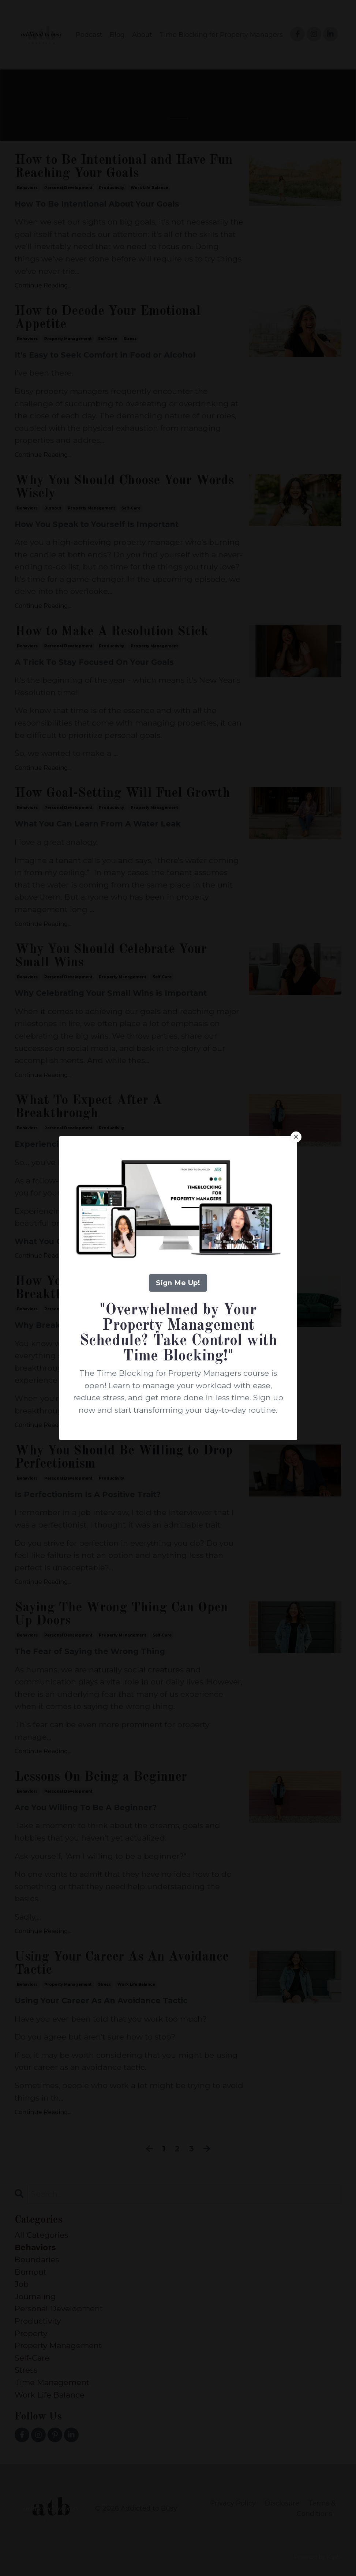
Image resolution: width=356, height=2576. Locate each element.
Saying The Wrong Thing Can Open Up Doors (121, 1614)
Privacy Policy (233, 2503)
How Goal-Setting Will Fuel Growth (122, 793)
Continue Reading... (43, 285)
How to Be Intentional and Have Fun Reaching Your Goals (124, 167)
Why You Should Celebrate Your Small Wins (111, 956)
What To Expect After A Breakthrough (88, 1107)
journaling (35, 2296)
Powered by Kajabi (317, 2557)
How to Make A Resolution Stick (112, 632)
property (31, 2333)
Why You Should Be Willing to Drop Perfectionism (124, 1458)
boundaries (37, 2259)
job (22, 2284)
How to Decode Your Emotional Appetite (108, 318)
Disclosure (282, 2503)
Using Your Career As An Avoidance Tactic (122, 1964)
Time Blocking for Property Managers (221, 35)
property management (67, 338)
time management (52, 2382)
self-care (107, 338)
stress (130, 338)
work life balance (149, 187)
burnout (52, 508)
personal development (68, 187)
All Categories (41, 2235)
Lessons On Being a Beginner (101, 1777)
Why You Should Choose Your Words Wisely (124, 487)
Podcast (89, 35)
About (142, 35)
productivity (111, 187)
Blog (117, 35)
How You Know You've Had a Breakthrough (101, 1288)
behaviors (27, 187)
